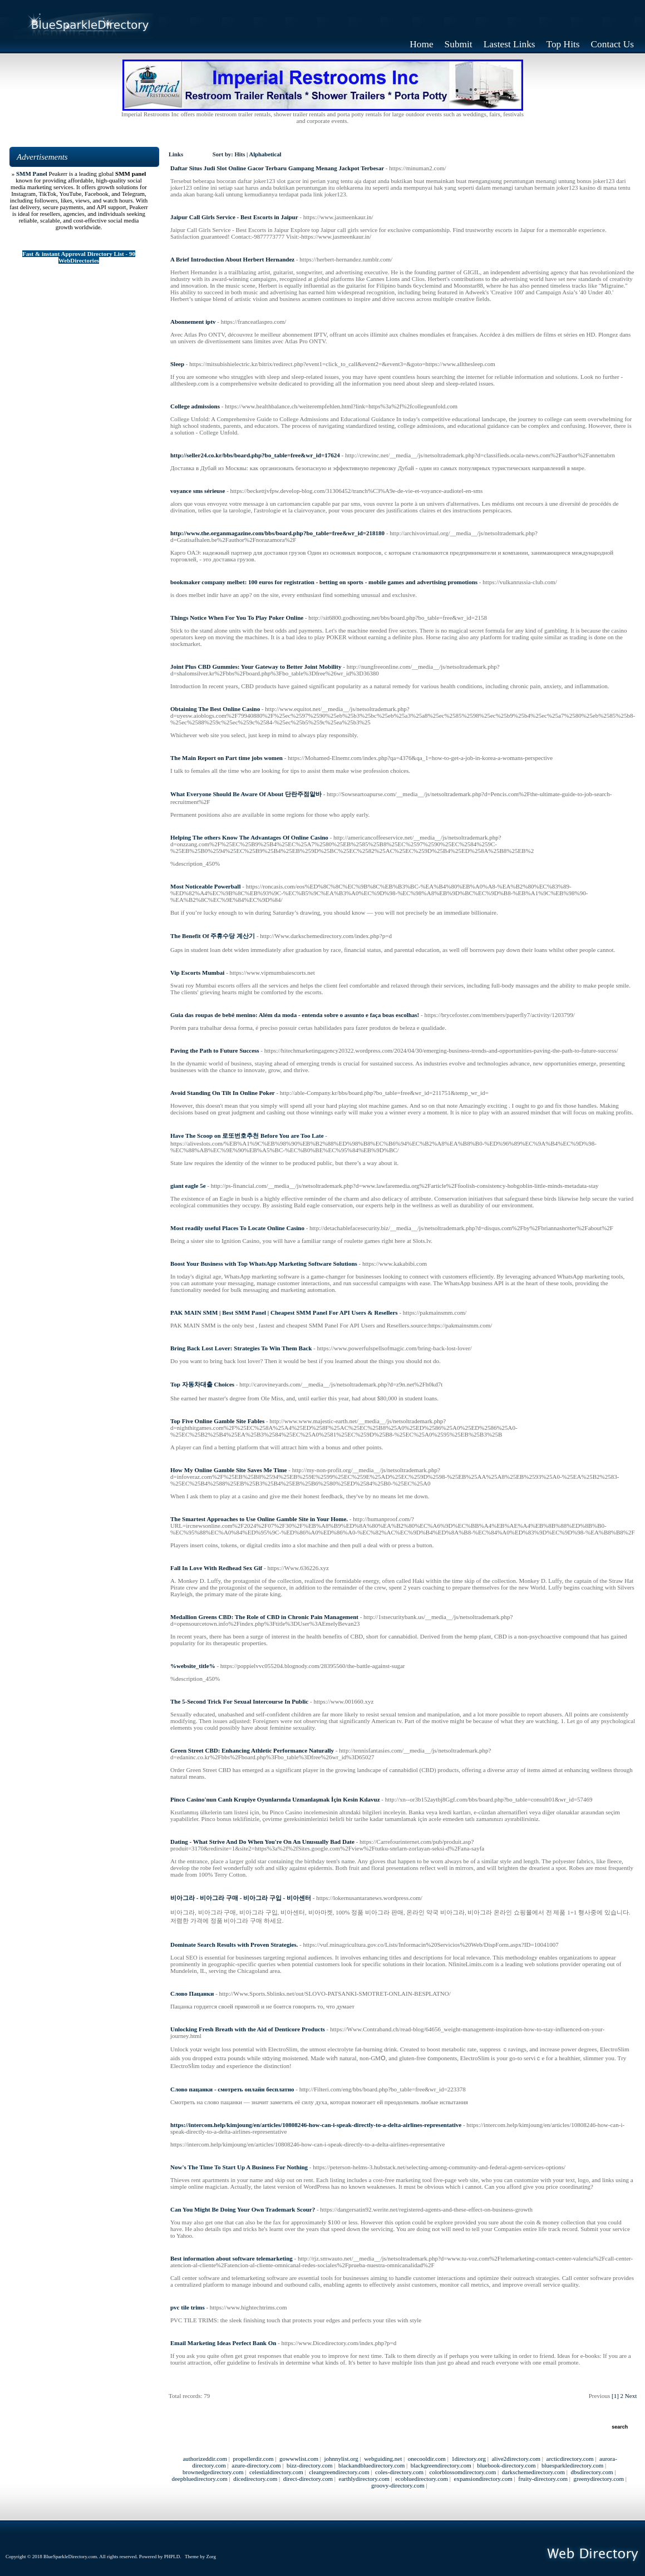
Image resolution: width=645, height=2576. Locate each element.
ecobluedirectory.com (421, 2478)
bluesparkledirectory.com (572, 2465)
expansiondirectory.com (483, 2478)
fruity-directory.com (543, 2478)
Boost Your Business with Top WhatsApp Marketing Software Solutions (263, 1263)
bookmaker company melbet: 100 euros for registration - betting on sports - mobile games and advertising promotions (323, 582)
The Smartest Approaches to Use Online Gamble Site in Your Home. (259, 1519)
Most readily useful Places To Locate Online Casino (237, 1228)
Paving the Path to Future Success (214, 1050)
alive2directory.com (515, 2458)
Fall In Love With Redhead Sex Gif (216, 1568)
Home (421, 44)
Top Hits (563, 44)
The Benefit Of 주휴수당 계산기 (212, 935)
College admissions (195, 406)
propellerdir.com (253, 2458)
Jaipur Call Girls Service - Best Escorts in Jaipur (234, 217)
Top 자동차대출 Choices (202, 1384)
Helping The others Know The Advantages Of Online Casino (249, 837)
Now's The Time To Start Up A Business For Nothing (239, 2167)
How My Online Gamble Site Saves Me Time (228, 1470)
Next (631, 2395)
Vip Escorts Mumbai (197, 972)
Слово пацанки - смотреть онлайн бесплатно (232, 2089)
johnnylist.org (341, 2458)
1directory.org (468, 2458)
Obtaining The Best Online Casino (215, 708)
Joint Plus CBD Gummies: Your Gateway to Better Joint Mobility (255, 666)
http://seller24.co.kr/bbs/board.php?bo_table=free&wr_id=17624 (255, 455)
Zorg (211, 2556)
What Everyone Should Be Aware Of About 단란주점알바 (246, 794)
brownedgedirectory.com (213, 2472)
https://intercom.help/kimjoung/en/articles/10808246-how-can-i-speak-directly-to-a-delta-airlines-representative (315, 2124)
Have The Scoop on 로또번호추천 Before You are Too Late (247, 1135)
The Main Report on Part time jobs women (226, 757)
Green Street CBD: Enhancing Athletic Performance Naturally (252, 1750)
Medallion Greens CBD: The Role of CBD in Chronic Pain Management (264, 1616)
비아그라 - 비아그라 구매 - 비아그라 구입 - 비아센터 (240, 1897)
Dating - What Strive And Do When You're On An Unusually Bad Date (262, 1841)
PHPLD (172, 2556)
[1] (615, 2395)
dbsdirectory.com (591, 2472)
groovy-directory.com (398, 2485)
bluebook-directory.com (506, 2465)
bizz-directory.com (310, 2465)
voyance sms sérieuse (197, 490)
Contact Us (612, 44)
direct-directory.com (308, 2478)
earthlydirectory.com (364, 2478)
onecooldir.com (427, 2458)
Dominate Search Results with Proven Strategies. (234, 1944)
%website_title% (192, 1665)
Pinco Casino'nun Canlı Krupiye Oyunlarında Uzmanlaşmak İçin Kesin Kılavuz (275, 1799)
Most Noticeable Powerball (205, 886)
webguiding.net (383, 2458)
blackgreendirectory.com (441, 2465)
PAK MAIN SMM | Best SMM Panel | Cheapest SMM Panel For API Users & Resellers (284, 1312)
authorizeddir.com (205, 2458)
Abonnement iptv (193, 321)
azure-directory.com (256, 2465)
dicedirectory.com (255, 2478)
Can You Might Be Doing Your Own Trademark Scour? (242, 2209)
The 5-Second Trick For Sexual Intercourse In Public (239, 1701)
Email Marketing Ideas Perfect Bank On (223, 2343)
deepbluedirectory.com (199, 2478)
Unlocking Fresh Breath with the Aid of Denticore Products (247, 2029)
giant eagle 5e (188, 1185)
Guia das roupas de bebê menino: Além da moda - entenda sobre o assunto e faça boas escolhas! (294, 1014)
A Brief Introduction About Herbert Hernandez (232, 259)
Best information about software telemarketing (231, 2258)
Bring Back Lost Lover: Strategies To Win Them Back (241, 1348)
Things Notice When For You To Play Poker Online (236, 617)
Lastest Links (509, 44)
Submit (458, 44)
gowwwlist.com (298, 2458)
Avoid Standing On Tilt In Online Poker (222, 1092)
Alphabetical (265, 154)
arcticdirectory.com (570, 2458)
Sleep (177, 364)
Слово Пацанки (192, 1993)
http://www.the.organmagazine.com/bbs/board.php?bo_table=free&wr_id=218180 (277, 533)
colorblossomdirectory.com (462, 2472)
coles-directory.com (399, 2472)
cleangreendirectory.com (339, 2472)
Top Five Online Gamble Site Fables (217, 1421)
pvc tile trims (187, 2307)
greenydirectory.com (599, 2478)
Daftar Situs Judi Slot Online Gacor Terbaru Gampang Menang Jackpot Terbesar (277, 168)
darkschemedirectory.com (533, 2472)
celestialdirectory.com (276, 2472)
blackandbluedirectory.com (371, 2465)
